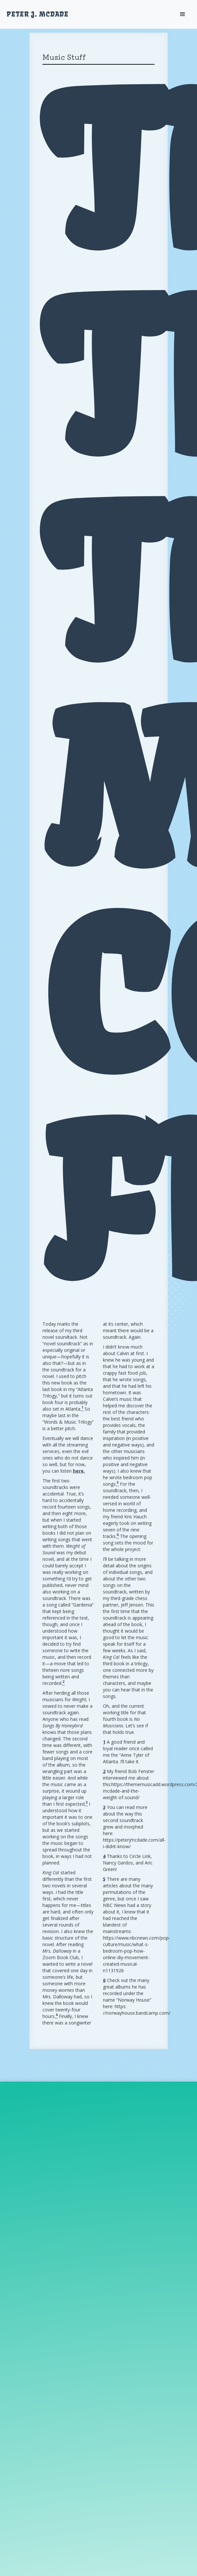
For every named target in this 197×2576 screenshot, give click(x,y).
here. (79, 1471)
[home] (38, 14)
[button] (182, 14)
